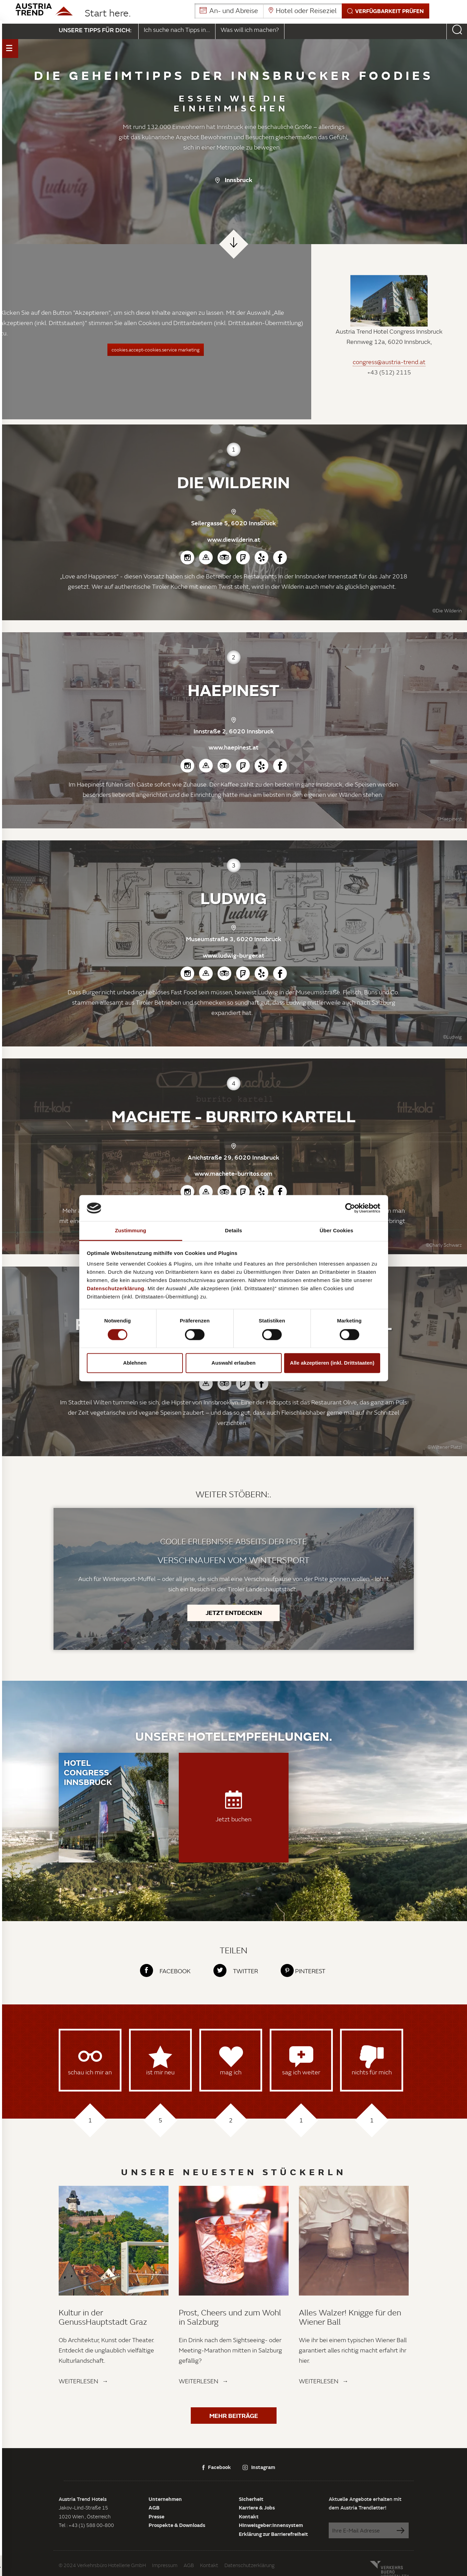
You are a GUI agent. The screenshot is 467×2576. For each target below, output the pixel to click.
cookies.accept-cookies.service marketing (156, 350)
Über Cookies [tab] (336, 1231)
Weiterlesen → (83, 2381)
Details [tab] (233, 1231)
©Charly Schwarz (444, 1245)
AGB (154, 2507)
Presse (156, 2516)
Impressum (164, 2565)
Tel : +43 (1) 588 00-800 (86, 2525)
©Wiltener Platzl (445, 1447)
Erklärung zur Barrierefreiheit (273, 2534)
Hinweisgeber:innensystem (271, 2525)
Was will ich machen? (250, 30)
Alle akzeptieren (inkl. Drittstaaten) (332, 1363)
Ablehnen (135, 1363)
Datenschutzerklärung (249, 2565)
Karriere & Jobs (257, 2507)
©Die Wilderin (447, 611)
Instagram (259, 2467)
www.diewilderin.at (233, 539)
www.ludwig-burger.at (233, 955)
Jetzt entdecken (234, 1612)
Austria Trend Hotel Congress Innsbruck (389, 331)
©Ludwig (452, 1037)
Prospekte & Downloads (177, 2525)
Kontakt (249, 2516)
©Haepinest (449, 819)
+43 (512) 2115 (389, 372)
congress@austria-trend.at (389, 362)
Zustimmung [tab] (130, 1231)
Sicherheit (251, 2499)
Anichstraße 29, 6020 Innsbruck (233, 1157)
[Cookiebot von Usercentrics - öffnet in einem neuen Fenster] (350, 1208)
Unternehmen (165, 2499)
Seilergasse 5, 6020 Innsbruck (233, 523)
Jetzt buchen (233, 1807)
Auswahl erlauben (233, 1363)
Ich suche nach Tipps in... (177, 30)
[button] (312, 11)
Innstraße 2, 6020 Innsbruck (234, 731)
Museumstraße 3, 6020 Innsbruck (233, 939)
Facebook (216, 2467)
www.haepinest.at (233, 747)
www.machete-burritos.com (233, 1173)
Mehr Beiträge (233, 2415)
